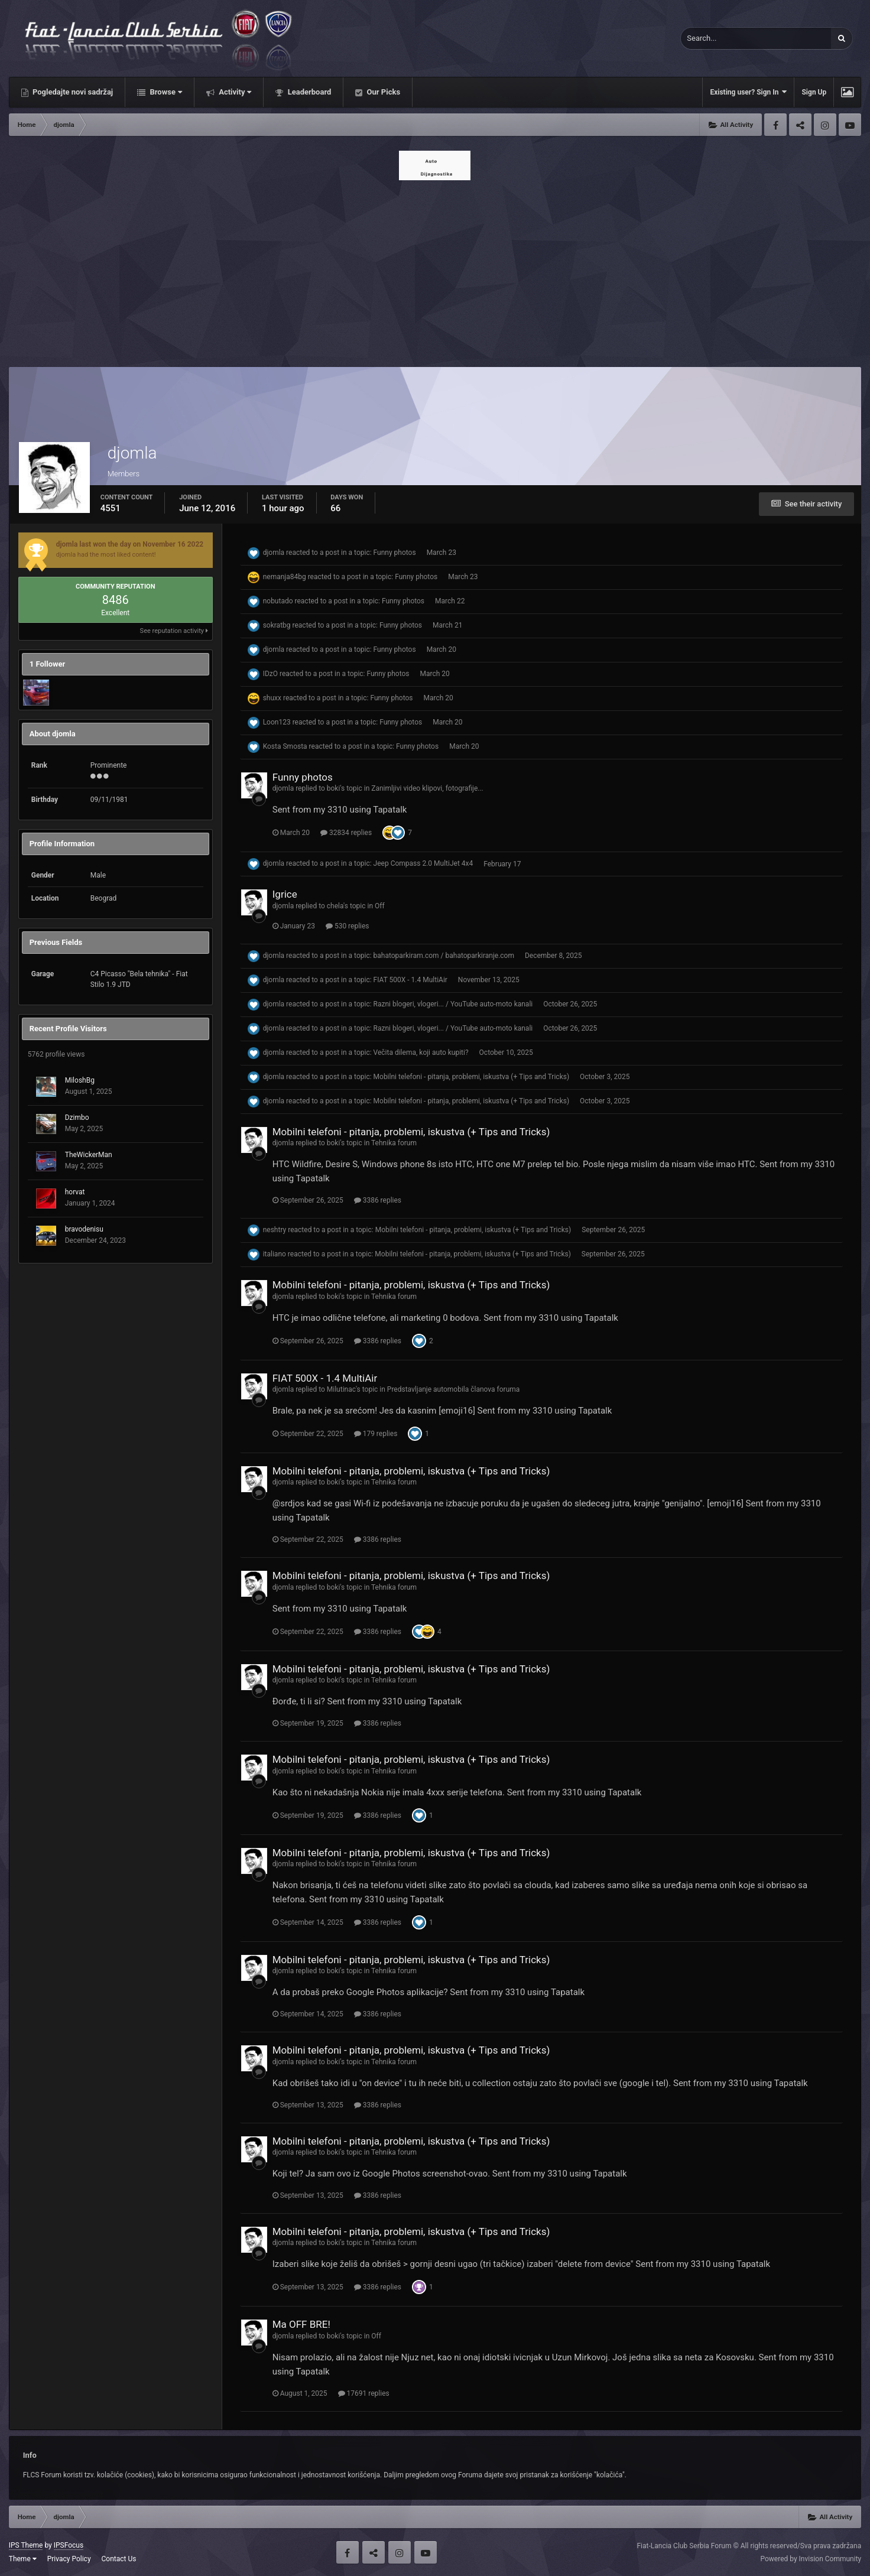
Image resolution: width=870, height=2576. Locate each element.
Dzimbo (77, 1117)
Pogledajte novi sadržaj (72, 91)
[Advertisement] (435, 270)
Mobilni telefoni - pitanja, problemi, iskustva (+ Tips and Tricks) (472, 1077)
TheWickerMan (88, 1155)
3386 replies (377, 1200)
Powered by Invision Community (811, 2559)
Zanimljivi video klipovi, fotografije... (427, 788)
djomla (273, 552)
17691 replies (363, 2393)
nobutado (278, 601)
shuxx (272, 698)
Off (380, 906)
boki (333, 788)
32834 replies (346, 833)
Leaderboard (308, 91)
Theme (23, 2559)
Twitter (800, 124)
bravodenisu (84, 1229)
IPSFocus (68, 2545)
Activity (234, 91)
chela (335, 906)
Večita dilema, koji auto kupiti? (421, 1052)
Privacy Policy (69, 2559)
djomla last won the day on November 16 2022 (130, 544)
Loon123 (277, 722)
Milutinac (341, 1389)
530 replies (347, 926)
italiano (274, 1254)
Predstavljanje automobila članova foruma (453, 1389)
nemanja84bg (284, 577)
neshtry (275, 1230)
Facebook (775, 124)
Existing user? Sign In (748, 91)
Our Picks (382, 91)
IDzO (270, 674)
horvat (75, 1192)
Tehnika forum (394, 1143)
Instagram (825, 124)
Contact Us (119, 2559)
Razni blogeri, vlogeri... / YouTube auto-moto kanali (453, 1004)
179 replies (376, 1434)
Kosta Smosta (285, 746)
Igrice (284, 894)
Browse (165, 91)
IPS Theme (26, 2545)
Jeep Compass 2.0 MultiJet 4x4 (423, 864)
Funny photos (395, 552)
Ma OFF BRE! (301, 2324)
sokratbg (277, 625)
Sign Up (813, 92)
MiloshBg (80, 1080)
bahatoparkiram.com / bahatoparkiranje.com (444, 955)
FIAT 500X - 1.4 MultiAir (410, 980)
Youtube (850, 124)
